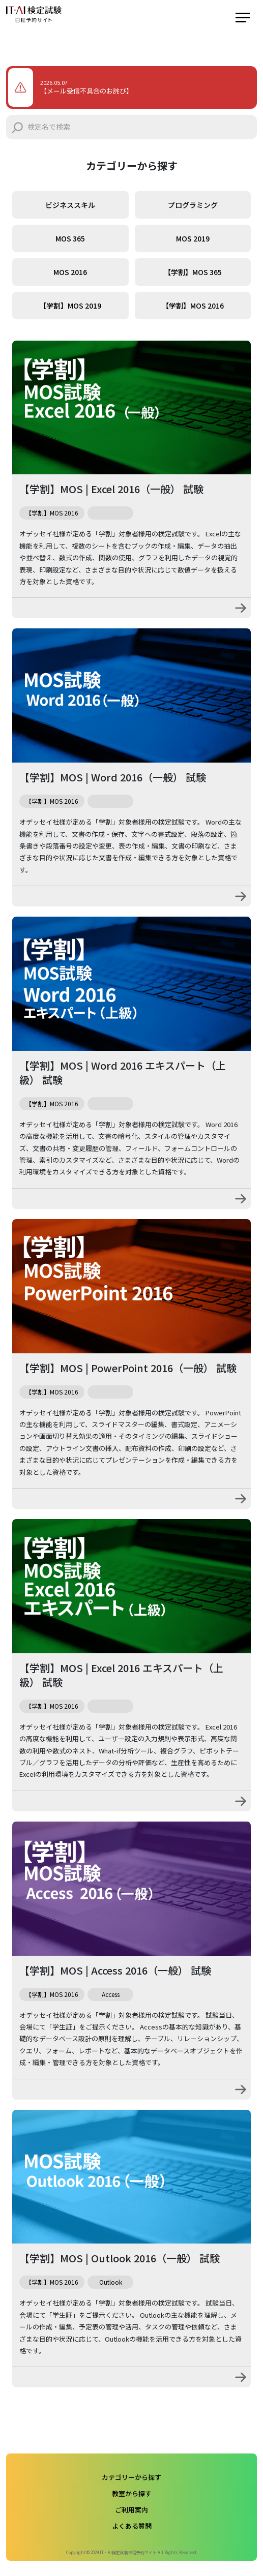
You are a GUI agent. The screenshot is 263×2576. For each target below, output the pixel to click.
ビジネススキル (70, 205)
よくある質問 (132, 2526)
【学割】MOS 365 (193, 272)
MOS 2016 (70, 272)
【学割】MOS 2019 (70, 305)
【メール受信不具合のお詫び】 (86, 91)
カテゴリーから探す (131, 2477)
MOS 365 (70, 238)
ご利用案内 (131, 2509)
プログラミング (193, 205)
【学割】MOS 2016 (193, 305)
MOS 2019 (193, 238)
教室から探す (132, 2493)
